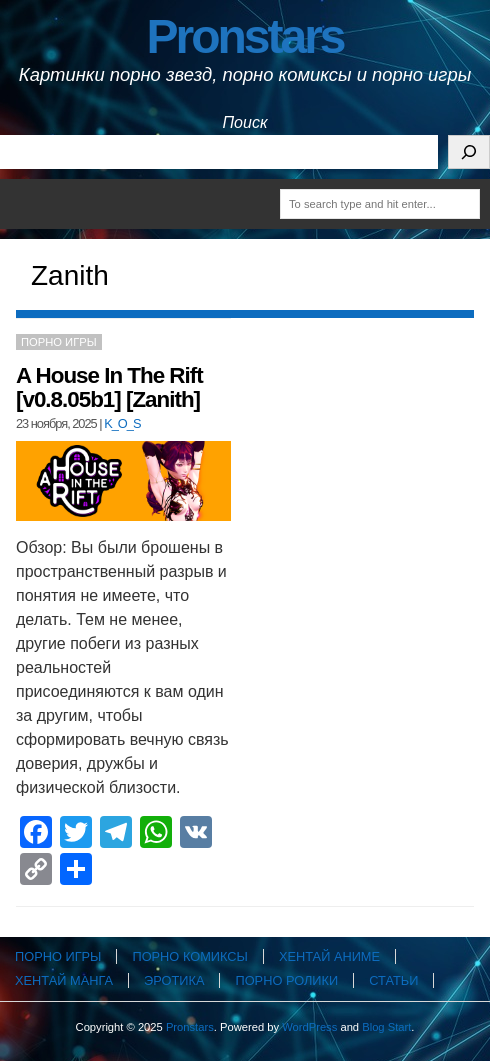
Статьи (393, 980)
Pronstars (244, 36)
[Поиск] (469, 152)
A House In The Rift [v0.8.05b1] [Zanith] (109, 387)
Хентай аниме (329, 956)
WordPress (309, 1027)
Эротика (174, 980)
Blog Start (386, 1027)
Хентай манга (64, 980)
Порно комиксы (189, 956)
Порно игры (59, 342)
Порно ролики (286, 980)
